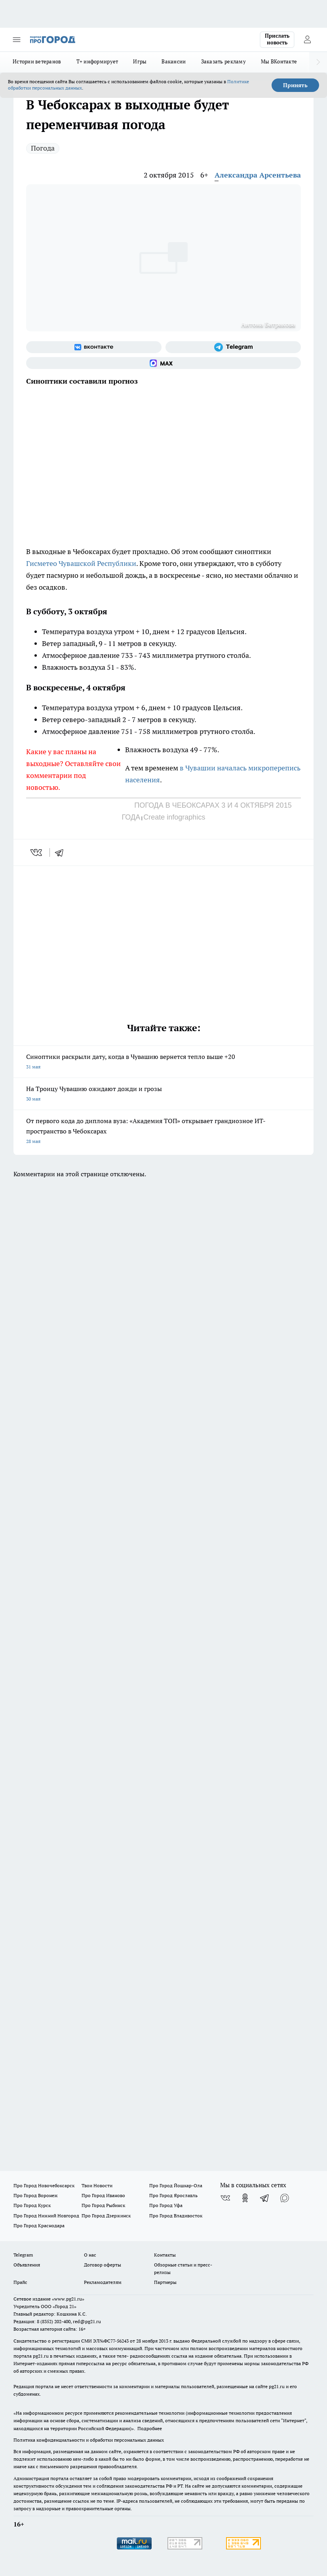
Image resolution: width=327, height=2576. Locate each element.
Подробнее (149, 2428)
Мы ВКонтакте (279, 61)
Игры (139, 61)
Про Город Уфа (166, 2205)
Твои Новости (97, 2185)
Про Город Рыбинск (103, 2205)
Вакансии (174, 61)
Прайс (20, 2282)
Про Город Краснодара (39, 2225)
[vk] (37, 852)
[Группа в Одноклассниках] (245, 2198)
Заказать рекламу (223, 61)
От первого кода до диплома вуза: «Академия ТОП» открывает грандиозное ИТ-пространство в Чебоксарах (163, 1132)
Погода (43, 148)
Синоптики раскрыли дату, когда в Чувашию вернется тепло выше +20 (163, 1062)
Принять (295, 85)
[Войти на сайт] (307, 40)
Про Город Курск (32, 2205)
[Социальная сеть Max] (163, 363)
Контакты (165, 2255)
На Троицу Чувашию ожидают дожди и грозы (163, 1094)
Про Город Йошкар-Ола (175, 2185)
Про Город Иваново (103, 2195)
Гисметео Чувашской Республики (81, 563)
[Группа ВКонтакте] (94, 347)
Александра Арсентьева (258, 175)
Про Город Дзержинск (106, 2216)
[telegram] (62, 852)
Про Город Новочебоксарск (43, 2185)
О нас (90, 2255)
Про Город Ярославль (173, 2195)
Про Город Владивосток (175, 2216)
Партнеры (165, 2282)
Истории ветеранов (37, 61)
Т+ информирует (97, 61)
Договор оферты (102, 2265)
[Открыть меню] (16, 40)
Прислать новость (277, 39)
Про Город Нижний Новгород (46, 2216)
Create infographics (174, 817)
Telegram (23, 2255)
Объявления (26, 2265)
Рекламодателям (103, 2282)
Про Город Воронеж (35, 2195)
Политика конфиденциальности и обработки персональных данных (88, 2440)
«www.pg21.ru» (68, 2299)
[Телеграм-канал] (233, 347)
